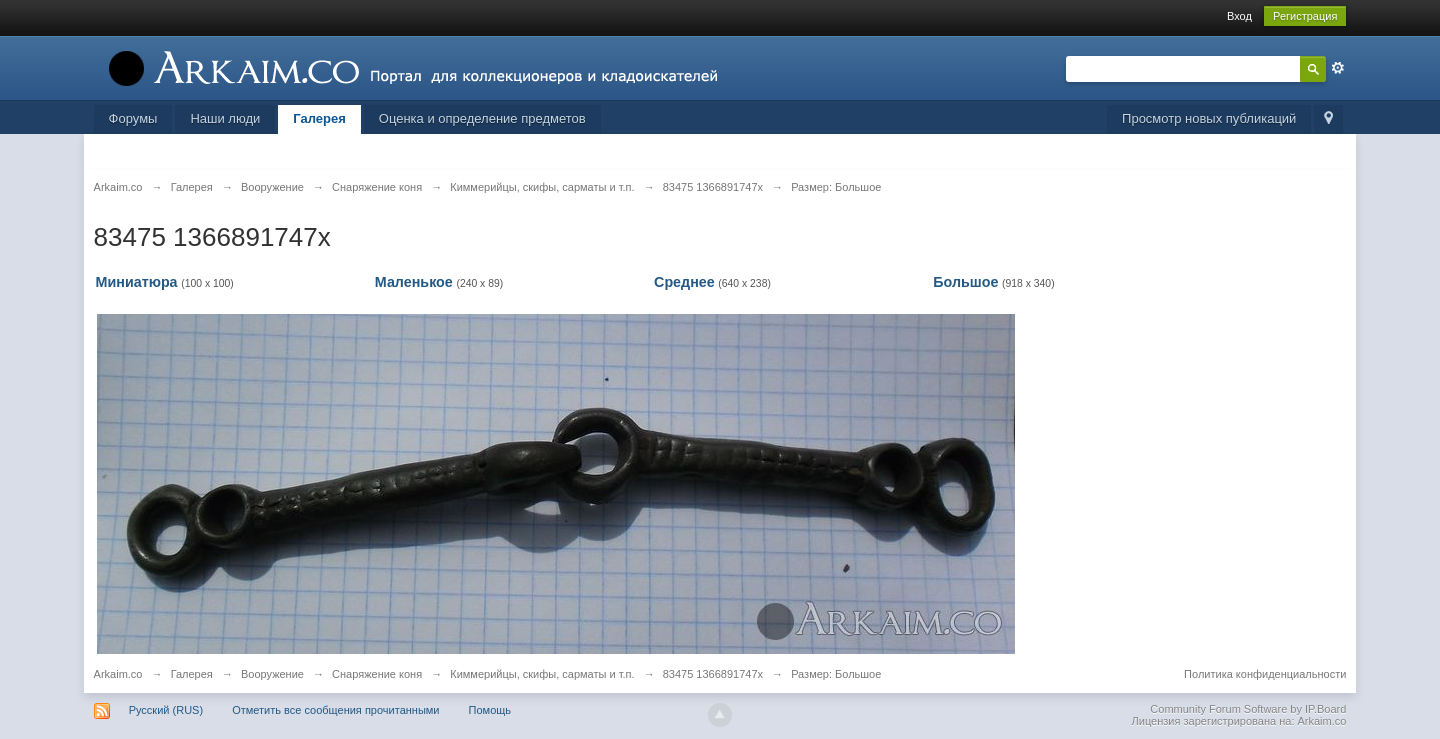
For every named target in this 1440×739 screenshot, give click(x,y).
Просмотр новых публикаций (1209, 118)
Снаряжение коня (377, 674)
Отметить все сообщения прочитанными (335, 710)
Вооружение (272, 674)
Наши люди (225, 118)
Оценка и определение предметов (482, 118)
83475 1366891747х (713, 674)
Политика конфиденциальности (1265, 674)
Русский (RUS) (166, 710)
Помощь (490, 710)
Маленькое (414, 282)
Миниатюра (137, 282)
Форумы (133, 118)
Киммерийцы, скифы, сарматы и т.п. (542, 674)
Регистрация (1305, 16)
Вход (1239, 16)
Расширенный (1338, 68)
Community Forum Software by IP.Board (1248, 709)
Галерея (319, 118)
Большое (965, 282)
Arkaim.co (118, 674)
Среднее (684, 282)
